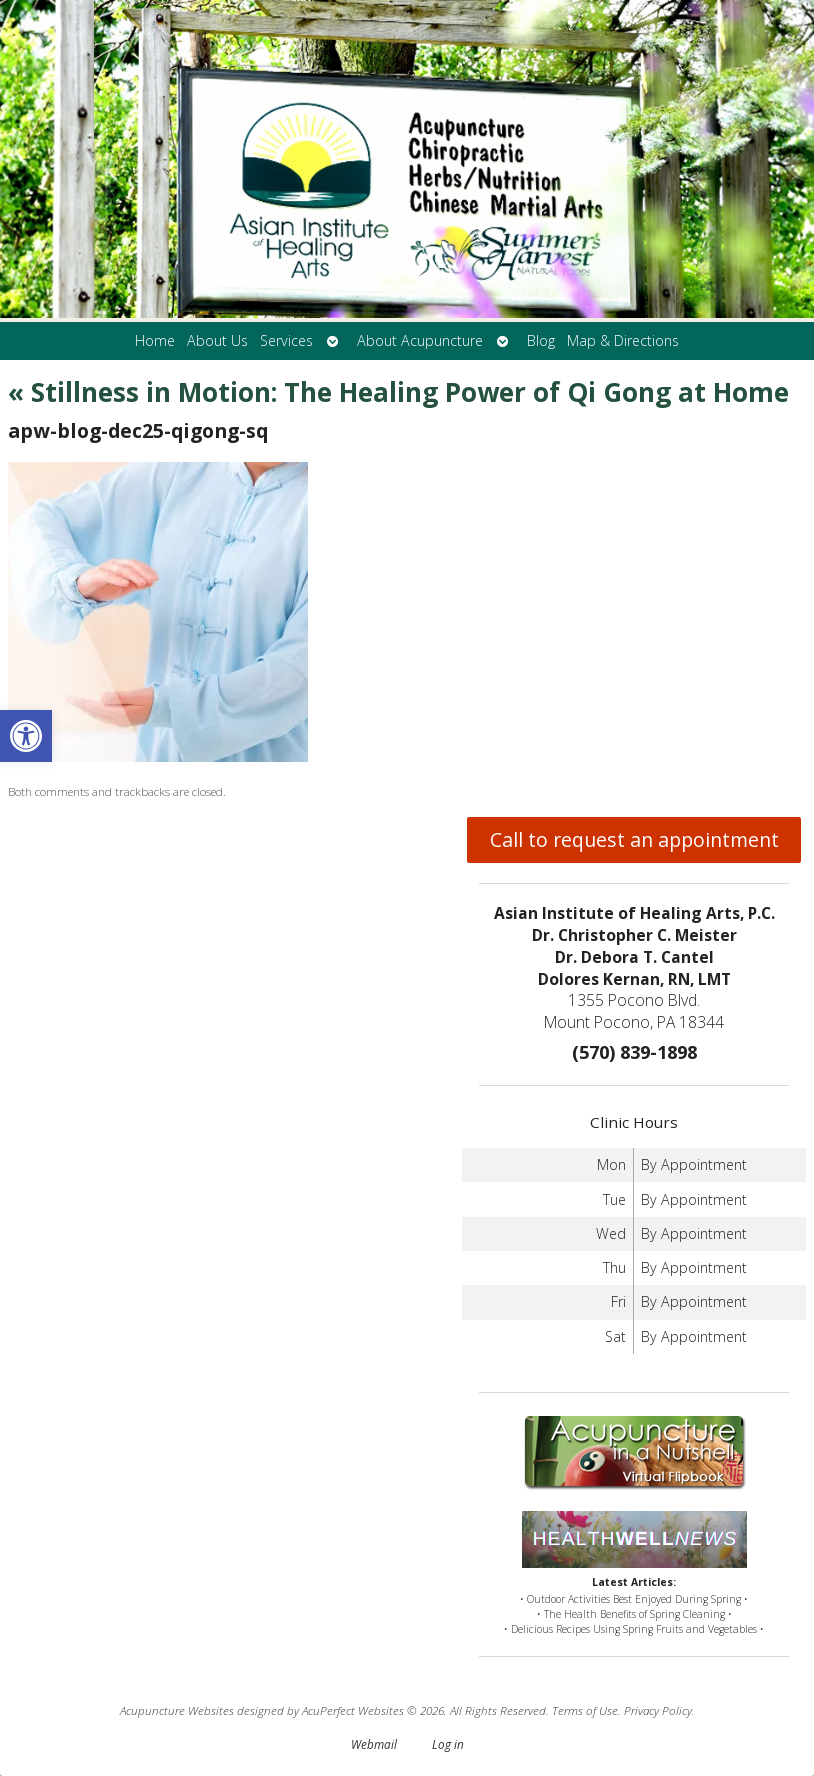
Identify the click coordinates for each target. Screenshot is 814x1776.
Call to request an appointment (634, 839)
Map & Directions (623, 340)
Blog (541, 340)
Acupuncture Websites (177, 1710)
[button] (26, 736)
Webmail (374, 1744)
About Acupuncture (420, 340)
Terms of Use (585, 1710)
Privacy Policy (658, 1710)
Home (155, 340)
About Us (217, 340)
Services (286, 340)
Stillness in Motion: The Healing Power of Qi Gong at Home (398, 392)
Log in (448, 1744)
